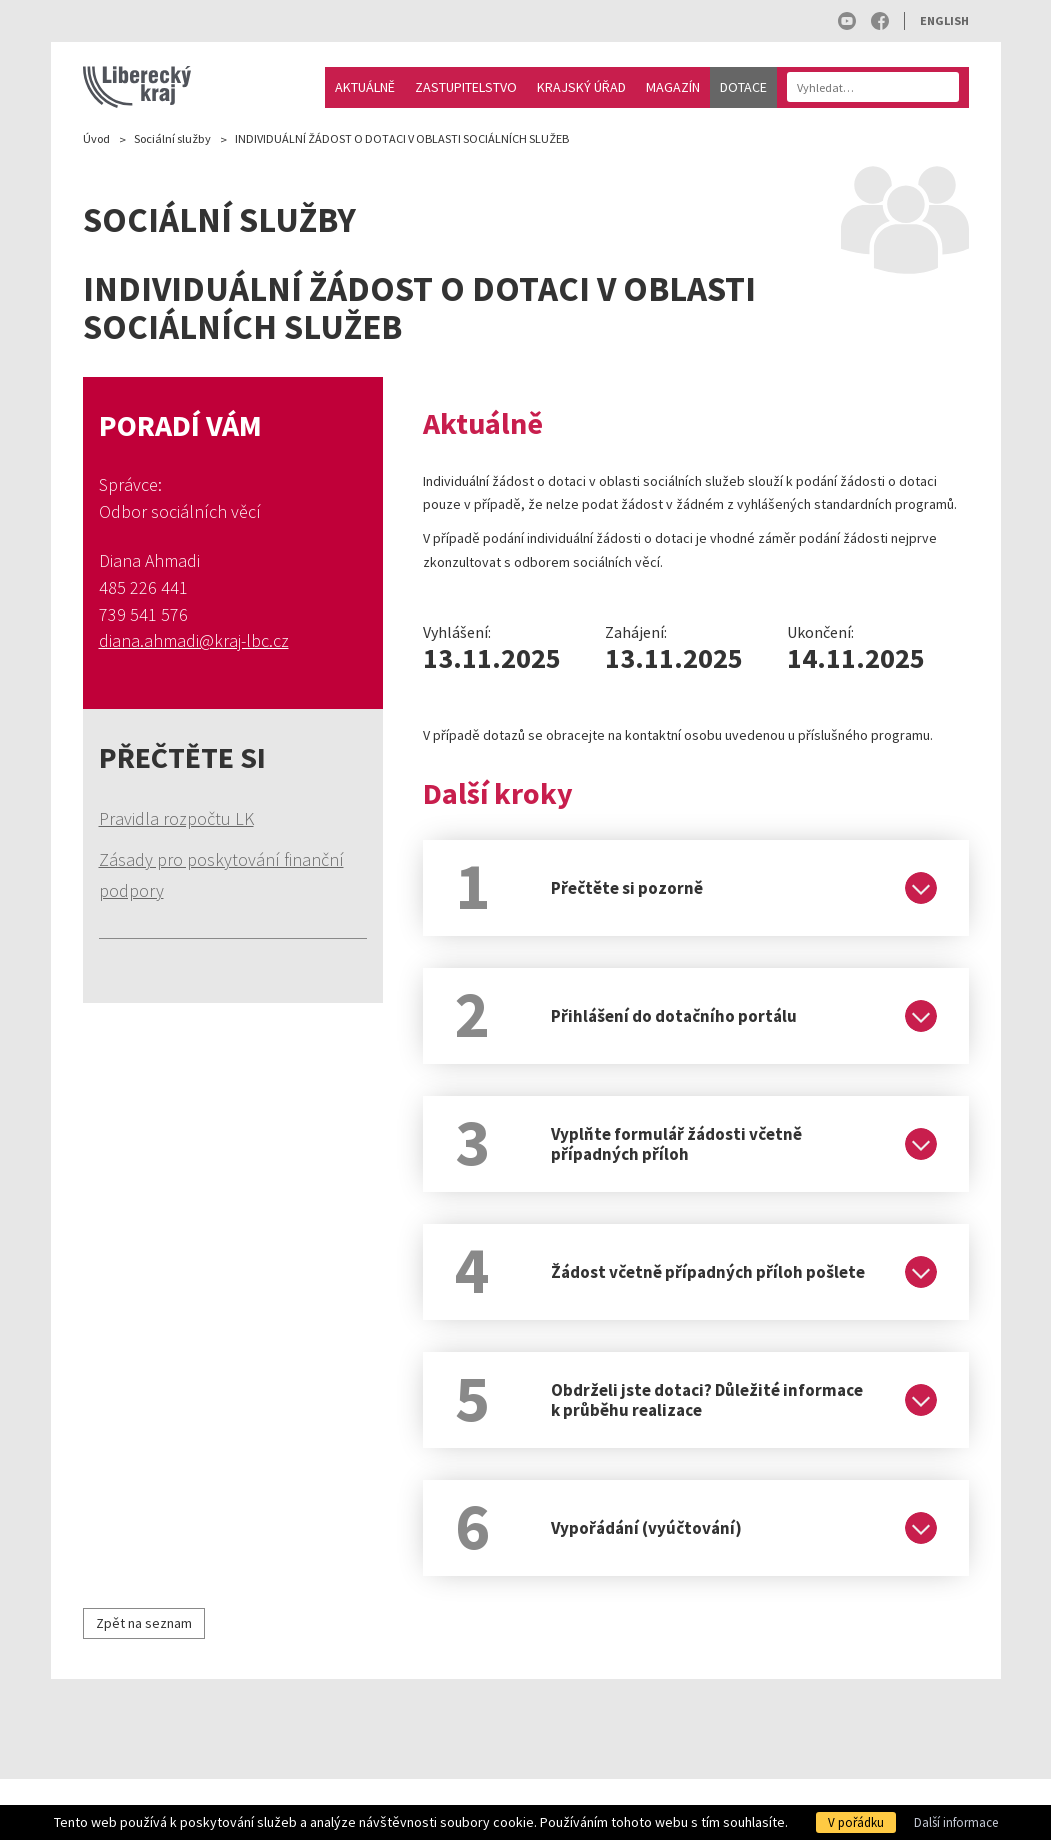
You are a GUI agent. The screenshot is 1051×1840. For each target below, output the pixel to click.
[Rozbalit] (921, 888)
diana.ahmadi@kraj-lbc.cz (194, 640)
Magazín (673, 87)
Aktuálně (365, 87)
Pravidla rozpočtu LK (176, 818)
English (944, 20)
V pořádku (856, 1822)
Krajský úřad (581, 87)
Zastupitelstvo (466, 87)
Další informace (956, 1822)
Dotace (743, 87)
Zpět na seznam (144, 1623)
